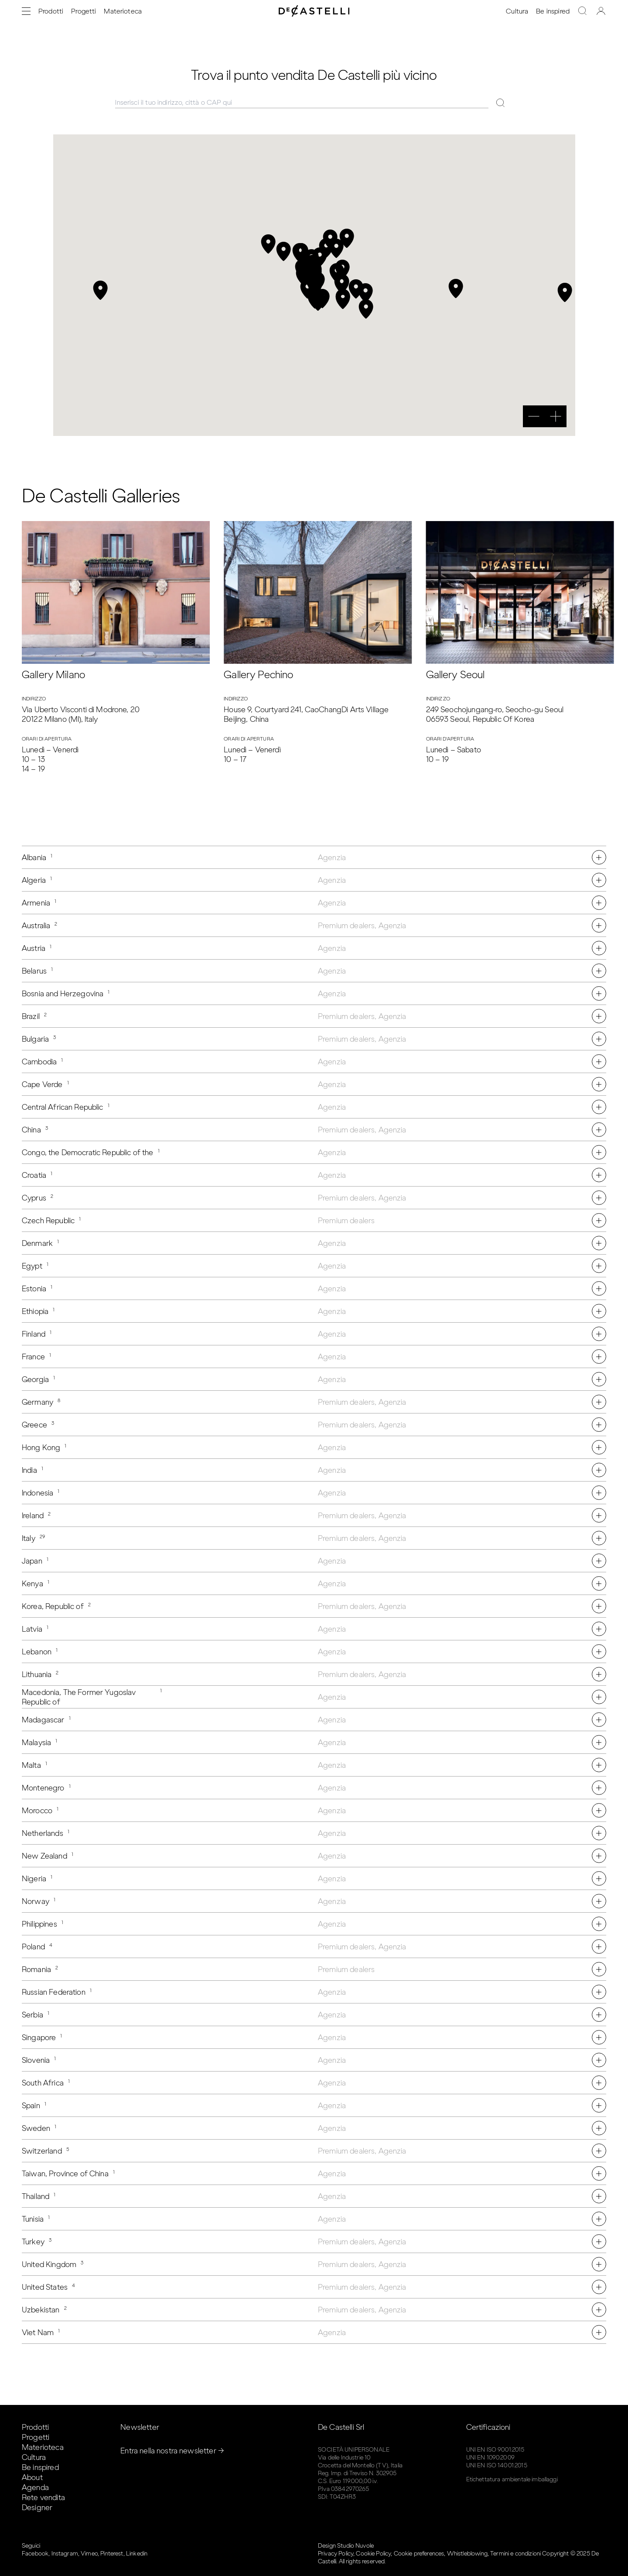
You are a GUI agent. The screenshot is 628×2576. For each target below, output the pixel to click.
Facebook (35, 2553)
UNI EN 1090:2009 (490, 2457)
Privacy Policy (335, 2553)
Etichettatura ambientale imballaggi (512, 2479)
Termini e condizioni (515, 2553)
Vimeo (89, 2553)
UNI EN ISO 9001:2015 (495, 2449)
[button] (341, 284)
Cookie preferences (419, 2553)
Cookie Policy (373, 2553)
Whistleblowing (467, 2553)
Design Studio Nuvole (346, 2545)
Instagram (64, 2553)
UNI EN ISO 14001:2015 (496, 2465)
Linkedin (136, 2553)
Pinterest (111, 2553)
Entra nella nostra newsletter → (172, 2451)
